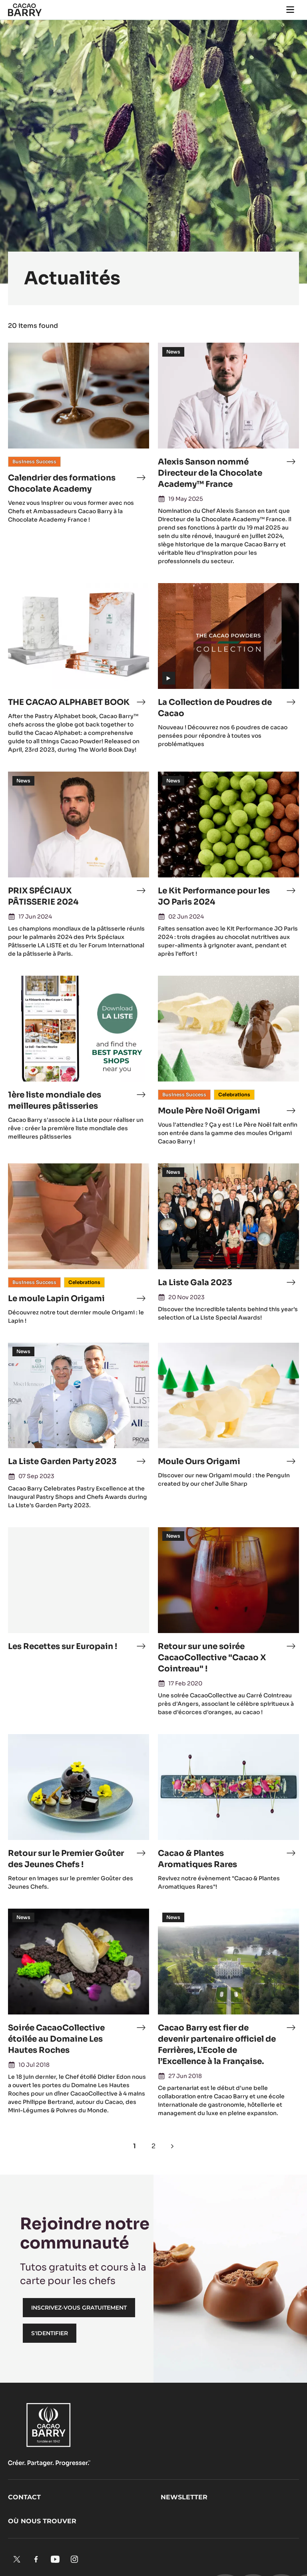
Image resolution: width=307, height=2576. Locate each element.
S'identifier (49, 2333)
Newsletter (184, 2497)
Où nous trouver (42, 2521)
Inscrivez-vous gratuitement (79, 2307)
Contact (24, 2497)
